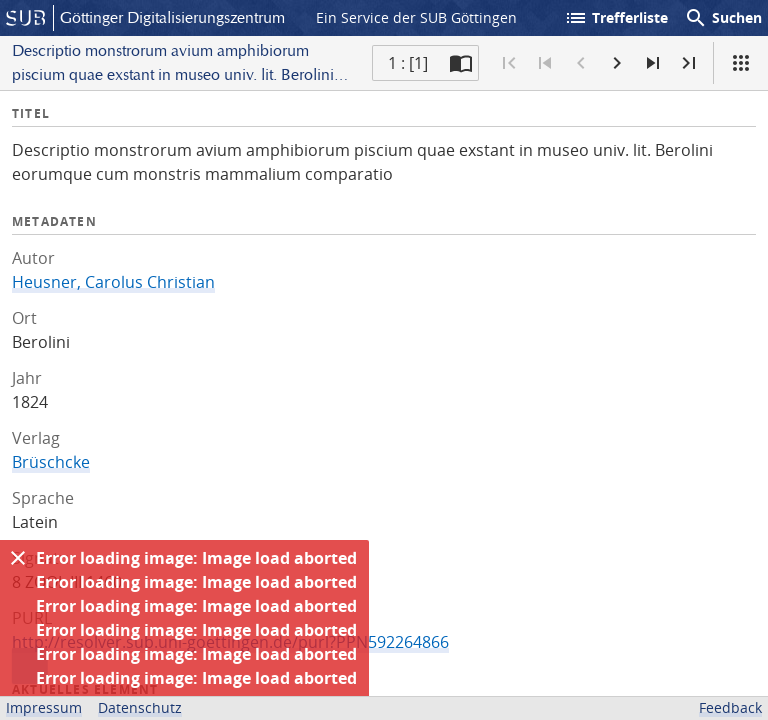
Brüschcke (51, 462)
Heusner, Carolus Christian (113, 282)
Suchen (723, 18)
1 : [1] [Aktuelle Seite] (408, 63)
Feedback (730, 707)
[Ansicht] (741, 63)
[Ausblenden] (18, 558)
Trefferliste (616, 18)
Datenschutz (140, 707)
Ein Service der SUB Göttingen (416, 17)
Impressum (44, 707)
